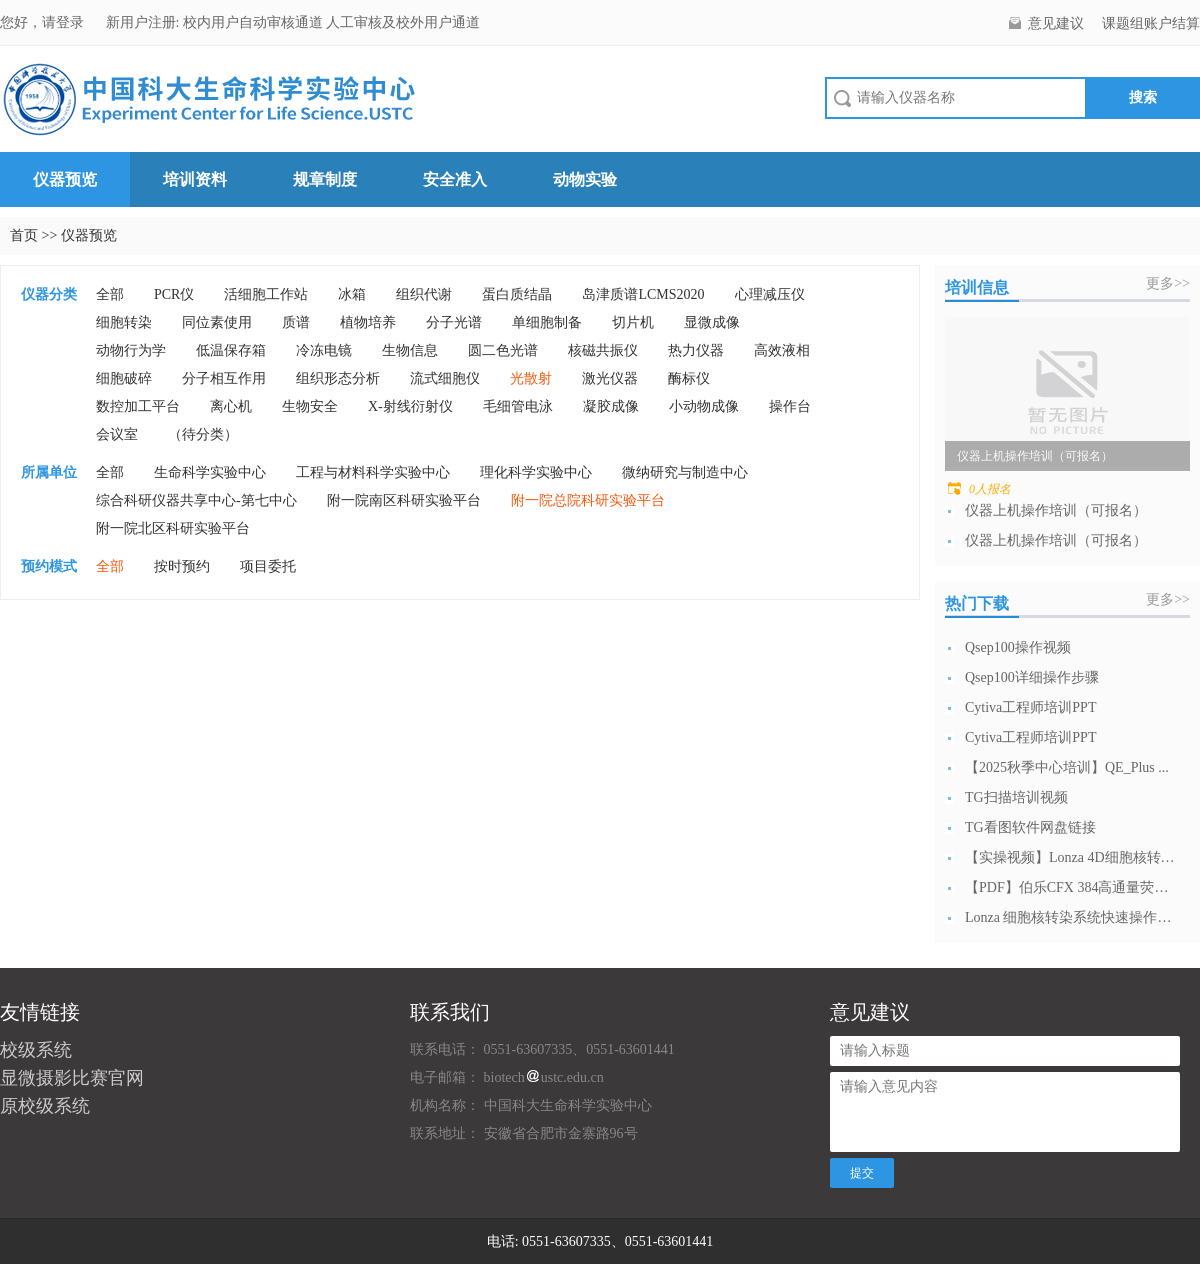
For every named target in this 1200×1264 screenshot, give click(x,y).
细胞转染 (124, 322)
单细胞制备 (547, 322)
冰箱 (352, 294)
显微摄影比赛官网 (72, 1078)
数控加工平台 (138, 406)
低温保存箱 (231, 350)
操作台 (790, 406)
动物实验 (585, 179)
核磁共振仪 (603, 350)
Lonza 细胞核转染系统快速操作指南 (1070, 917)
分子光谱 (454, 322)
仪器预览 (65, 179)
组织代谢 (424, 294)
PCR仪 (174, 294)
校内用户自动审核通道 (255, 22)
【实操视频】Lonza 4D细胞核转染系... (1070, 857)
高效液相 (782, 350)
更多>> (1168, 283)
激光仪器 (610, 378)
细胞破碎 (124, 378)
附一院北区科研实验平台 (173, 528)
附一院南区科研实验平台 (404, 500)
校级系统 (36, 1050)
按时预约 (182, 566)
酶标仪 (689, 378)
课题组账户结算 (1151, 23)
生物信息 (410, 350)
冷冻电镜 (324, 350)
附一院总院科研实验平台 (588, 500)
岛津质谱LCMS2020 (643, 294)
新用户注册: (143, 22)
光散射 (531, 378)
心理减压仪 (770, 294)
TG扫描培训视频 (1016, 797)
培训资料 (195, 179)
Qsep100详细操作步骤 (1032, 677)
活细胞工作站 (266, 294)
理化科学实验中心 (536, 472)
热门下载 (977, 603)
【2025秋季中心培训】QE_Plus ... (1067, 767)
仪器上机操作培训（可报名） (1056, 510)
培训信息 (977, 287)
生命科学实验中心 (210, 472)
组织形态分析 (338, 378)
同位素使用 (217, 322)
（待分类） (203, 434)
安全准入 (455, 179)
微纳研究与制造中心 (685, 472)
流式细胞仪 (445, 378)
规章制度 (325, 179)
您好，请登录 (44, 22)
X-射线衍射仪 (410, 406)
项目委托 (268, 566)
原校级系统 (45, 1106)
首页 (24, 235)
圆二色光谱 (503, 350)
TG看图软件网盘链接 (1030, 827)
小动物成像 (704, 406)
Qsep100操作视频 (1018, 647)
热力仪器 (696, 350)
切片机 (633, 322)
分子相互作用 (224, 378)
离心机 (231, 406)
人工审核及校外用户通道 (403, 22)
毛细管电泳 (518, 406)
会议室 (117, 434)
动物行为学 (131, 350)
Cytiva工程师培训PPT (1030, 707)
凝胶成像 (611, 406)
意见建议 (1056, 23)
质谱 (296, 322)
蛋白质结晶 (517, 294)
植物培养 (368, 322)
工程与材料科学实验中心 (373, 472)
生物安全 (310, 406)
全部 (110, 294)
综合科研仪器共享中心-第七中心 (196, 500)
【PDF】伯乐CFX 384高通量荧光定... (1070, 887)
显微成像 (712, 322)
